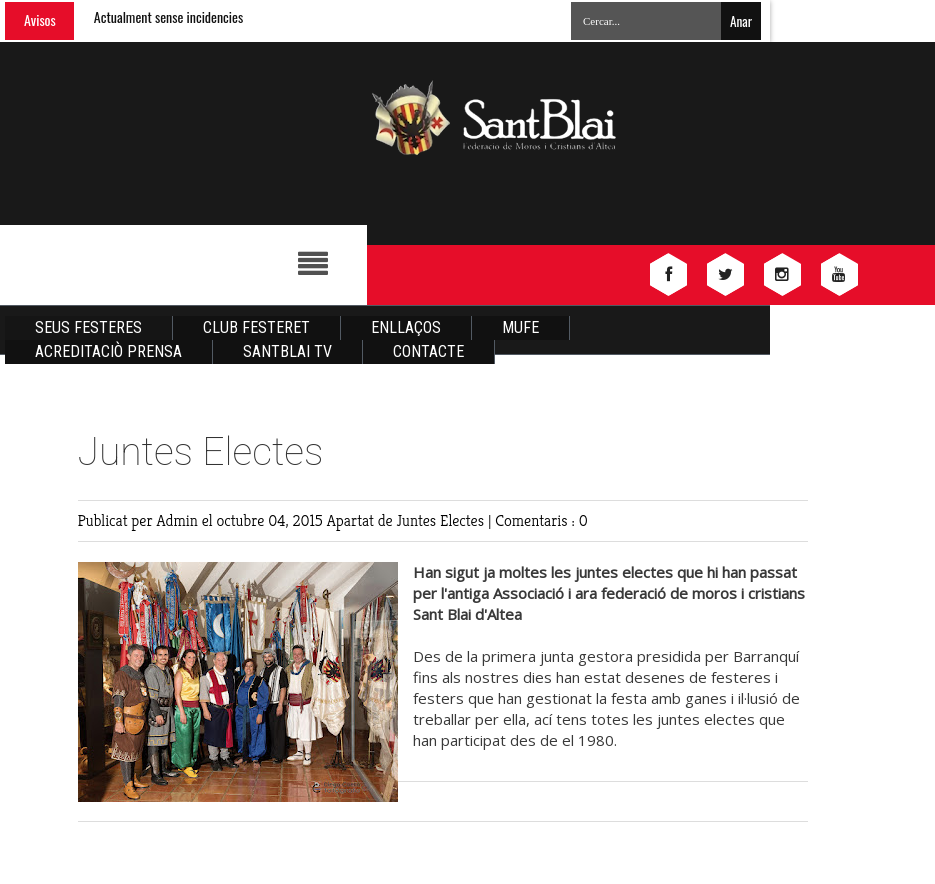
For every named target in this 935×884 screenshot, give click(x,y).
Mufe (520, 327)
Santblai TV (287, 351)
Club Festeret (256, 327)
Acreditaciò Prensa (108, 351)
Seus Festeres (88, 327)
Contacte (428, 351)
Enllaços (406, 327)
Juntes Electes (442, 520)
